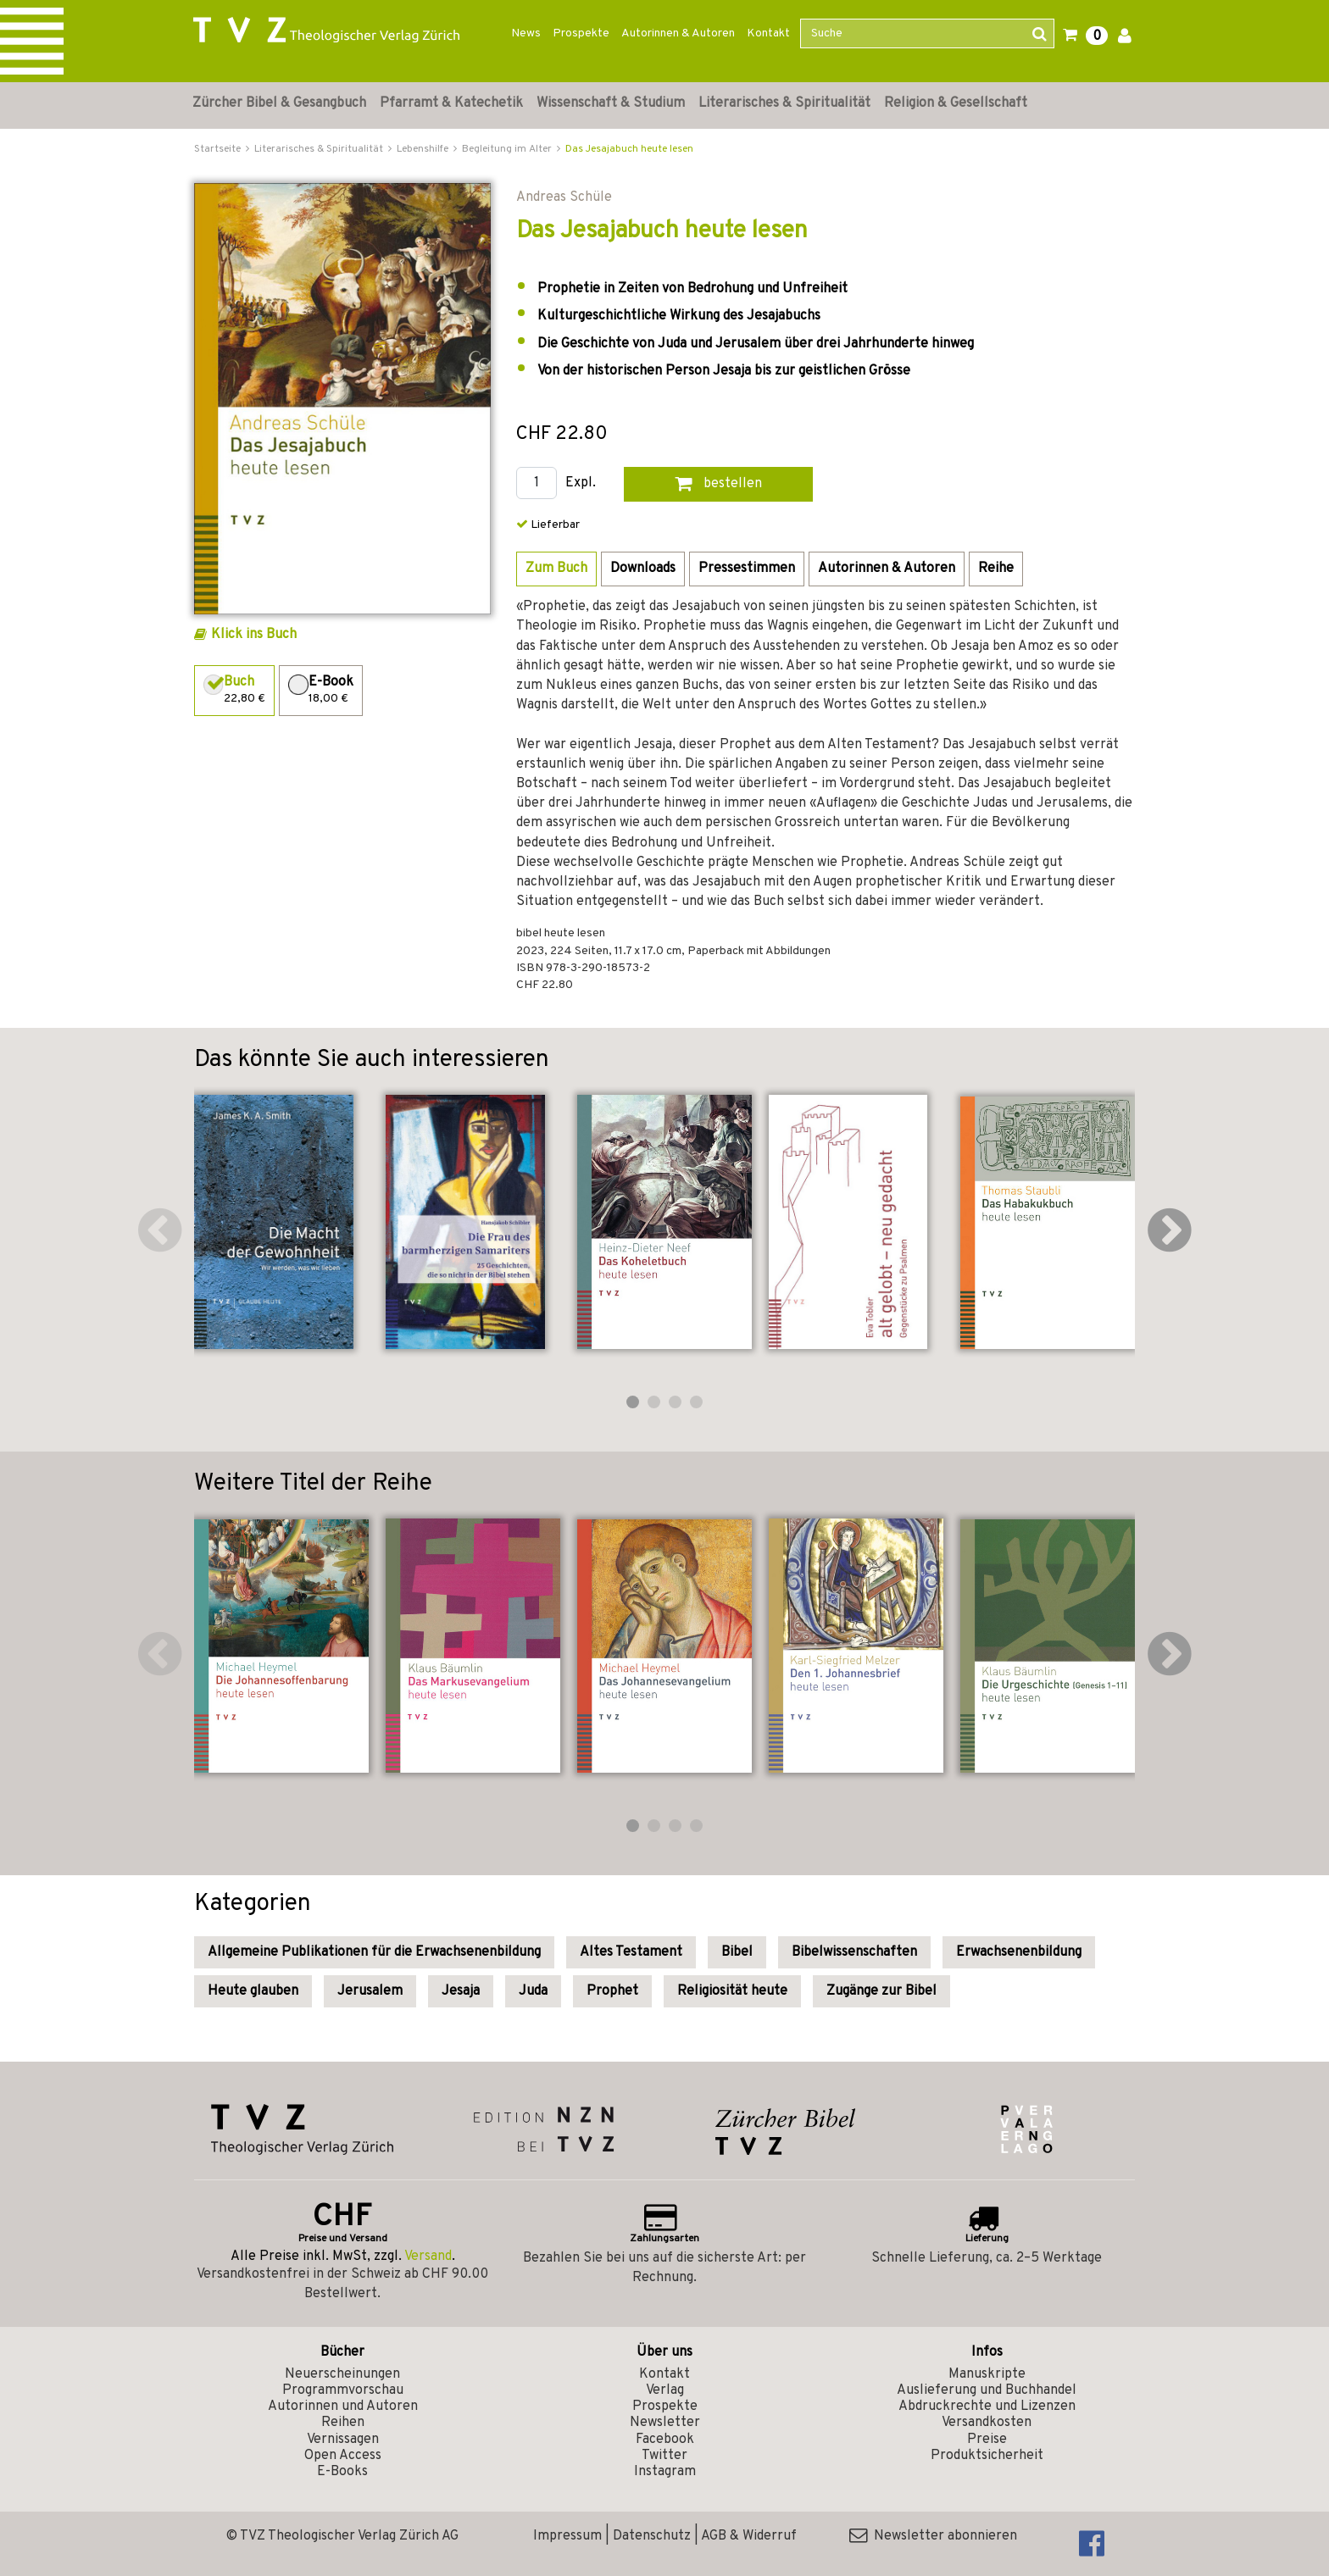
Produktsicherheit (987, 2455)
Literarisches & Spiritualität (784, 103)
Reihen (342, 2422)
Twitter (664, 2455)
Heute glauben (253, 1991)
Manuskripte (987, 2374)
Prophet (612, 1991)
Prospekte (581, 33)
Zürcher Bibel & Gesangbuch (279, 103)
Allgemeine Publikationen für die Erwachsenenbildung (374, 1952)
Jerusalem (370, 1991)
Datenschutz (652, 2536)
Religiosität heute (732, 1991)
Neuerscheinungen (342, 2374)
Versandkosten (987, 2422)
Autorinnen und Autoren (343, 2406)
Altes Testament (631, 1952)
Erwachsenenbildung (1019, 1952)
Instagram (665, 2471)
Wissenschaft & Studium (611, 103)
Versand (428, 2256)
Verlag (665, 2390)
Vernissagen (343, 2439)
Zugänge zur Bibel (881, 1991)
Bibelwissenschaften (854, 1952)
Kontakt (768, 33)
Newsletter (665, 2422)
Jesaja (461, 1991)
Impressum (567, 2536)
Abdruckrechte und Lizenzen (987, 2406)
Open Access (342, 2455)
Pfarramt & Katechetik (451, 103)
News (526, 33)
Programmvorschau (342, 2390)
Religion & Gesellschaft (955, 103)
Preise (987, 2439)
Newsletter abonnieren (933, 2536)
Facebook (665, 2439)
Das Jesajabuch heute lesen (629, 149)
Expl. (580, 483)
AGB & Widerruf (749, 2536)
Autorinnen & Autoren (678, 33)
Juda (533, 1991)
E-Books (342, 2471)
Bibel (737, 1952)
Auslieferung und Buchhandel (986, 2390)
